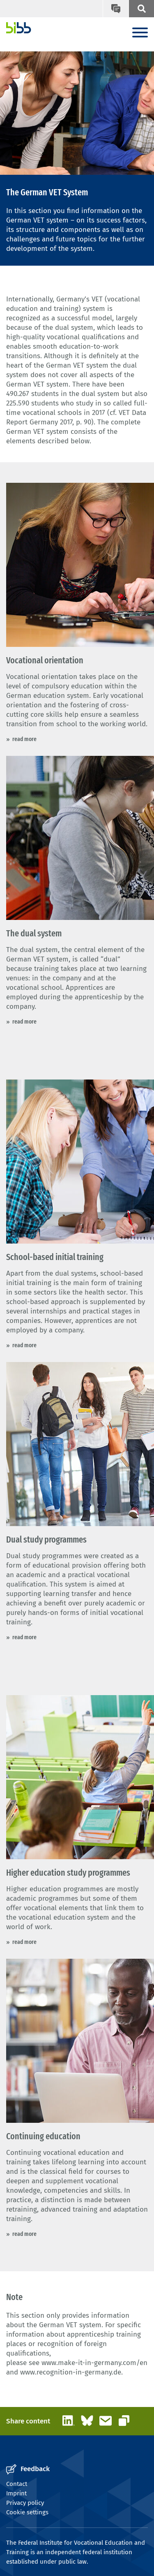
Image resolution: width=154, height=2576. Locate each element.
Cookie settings (27, 2512)
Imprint (16, 2493)
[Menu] (140, 33)
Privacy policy (25, 2503)
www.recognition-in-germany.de (70, 2372)
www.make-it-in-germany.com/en (94, 2362)
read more (24, 739)
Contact (16, 2484)
